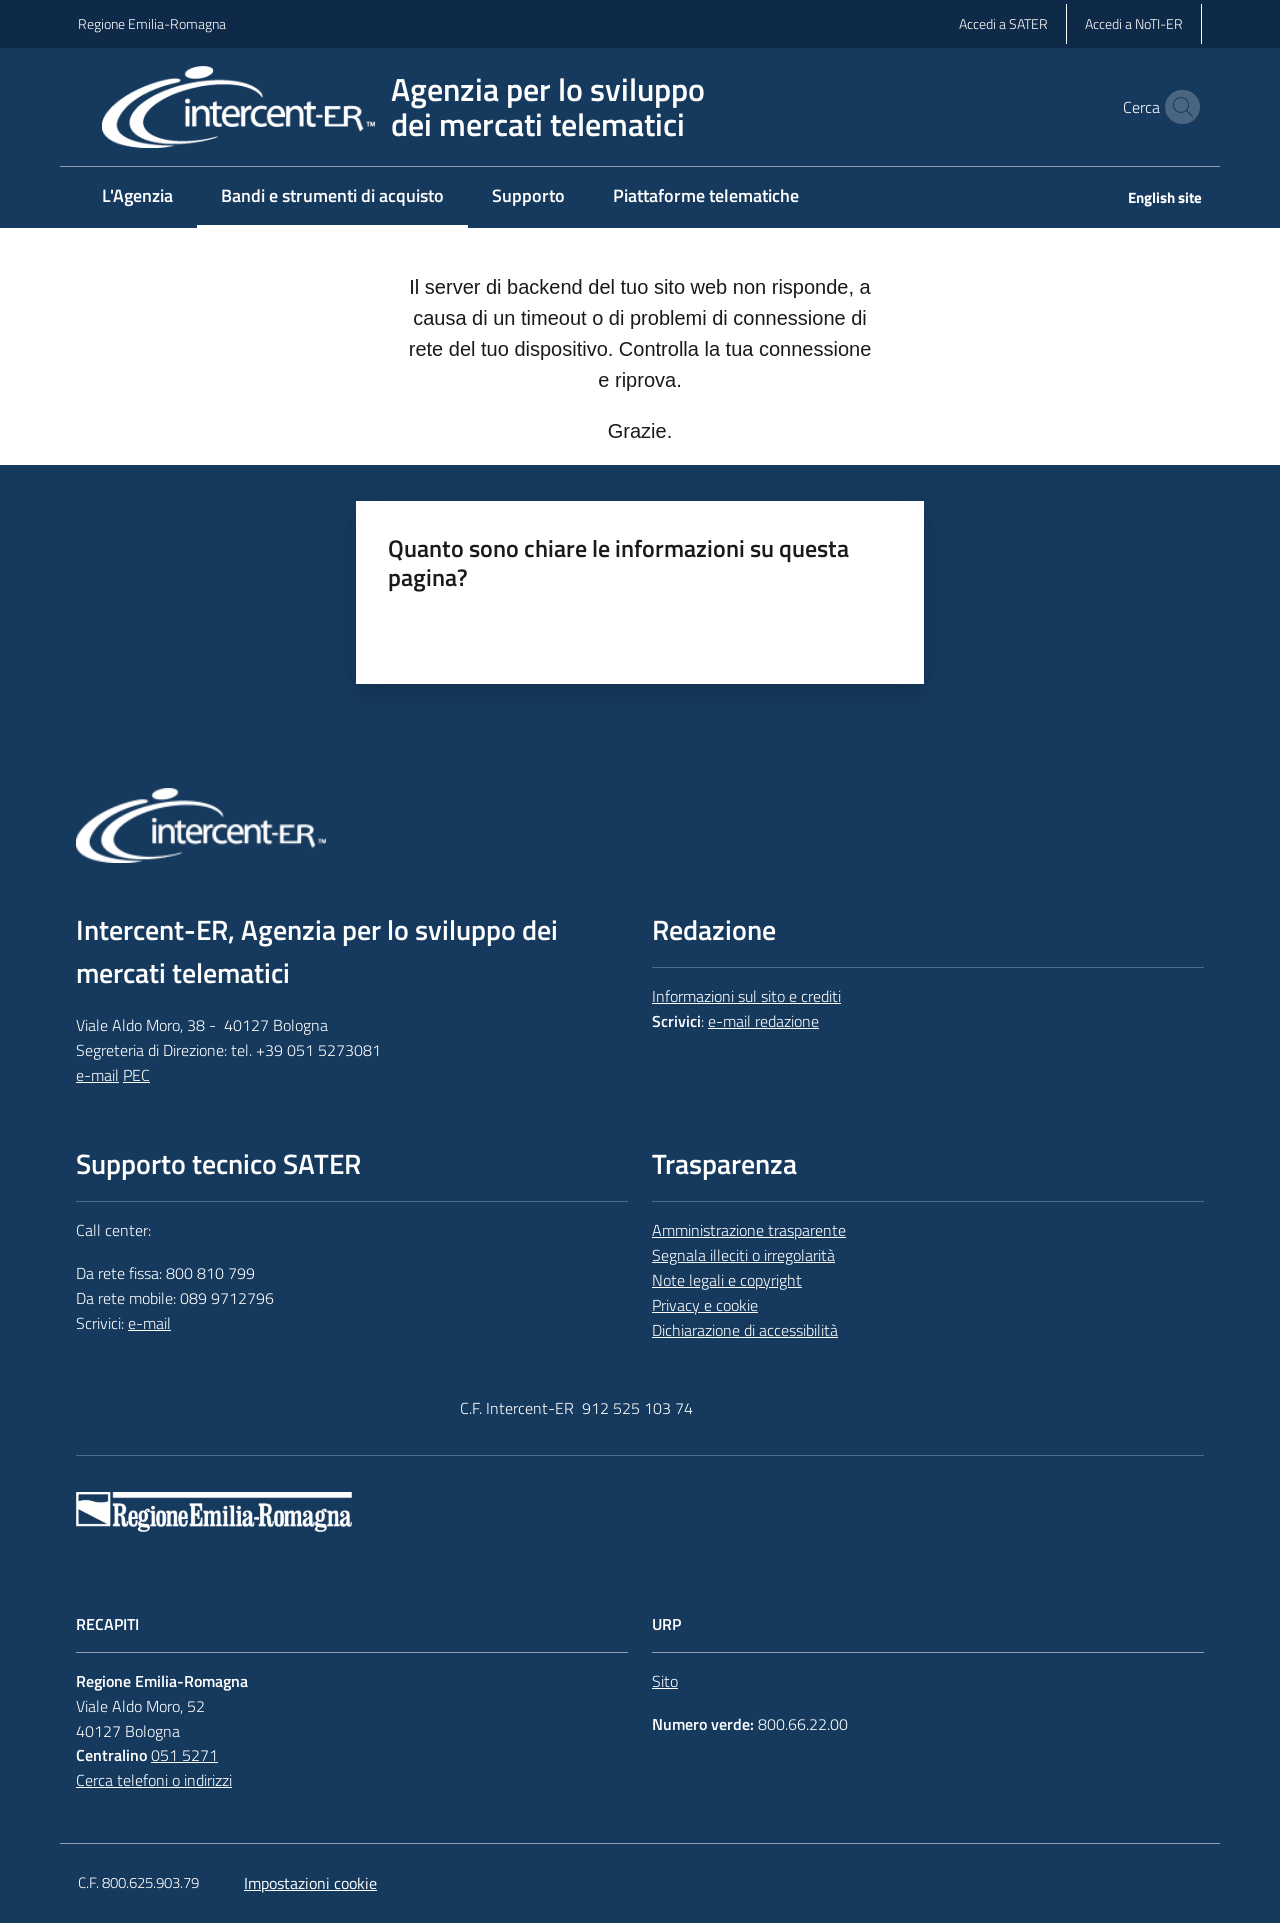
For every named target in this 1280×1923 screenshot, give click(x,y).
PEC (136, 1075)
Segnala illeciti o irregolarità (743, 1255)
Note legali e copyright (727, 1280)
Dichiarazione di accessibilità (745, 1330)
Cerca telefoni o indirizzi (154, 1780)
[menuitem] (137, 197)
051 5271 (184, 1755)
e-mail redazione (763, 1021)
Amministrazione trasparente (749, 1230)
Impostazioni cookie (310, 1883)
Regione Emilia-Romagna (152, 23)
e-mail (97, 1075)
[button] (1178, 107)
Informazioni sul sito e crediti (746, 996)
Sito (665, 1681)
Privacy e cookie (705, 1305)
